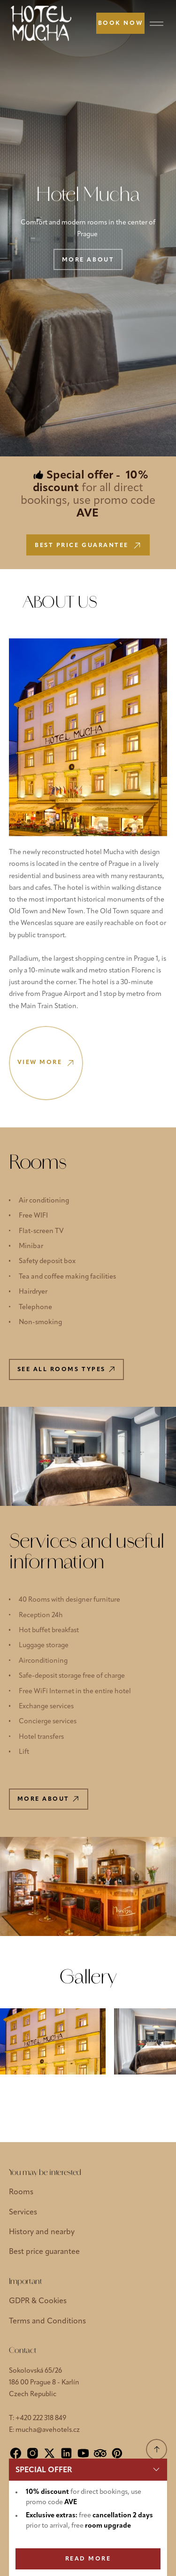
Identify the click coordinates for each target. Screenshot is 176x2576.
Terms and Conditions (47, 2321)
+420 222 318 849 (40, 2418)
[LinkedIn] (66, 2453)
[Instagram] (32, 2453)
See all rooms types (66, 1369)
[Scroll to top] (156, 2449)
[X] (49, 2453)
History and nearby (42, 2232)
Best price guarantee (44, 2252)
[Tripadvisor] (100, 2453)
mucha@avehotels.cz (47, 2430)
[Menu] (156, 23)
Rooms (21, 2192)
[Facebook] (16, 2453)
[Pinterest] (117, 2453)
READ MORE (88, 2559)
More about (88, 260)
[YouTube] (83, 2453)
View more (46, 1063)
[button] (88, 2470)
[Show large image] (53, 2041)
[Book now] (120, 23)
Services (23, 2212)
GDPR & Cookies (38, 2301)
